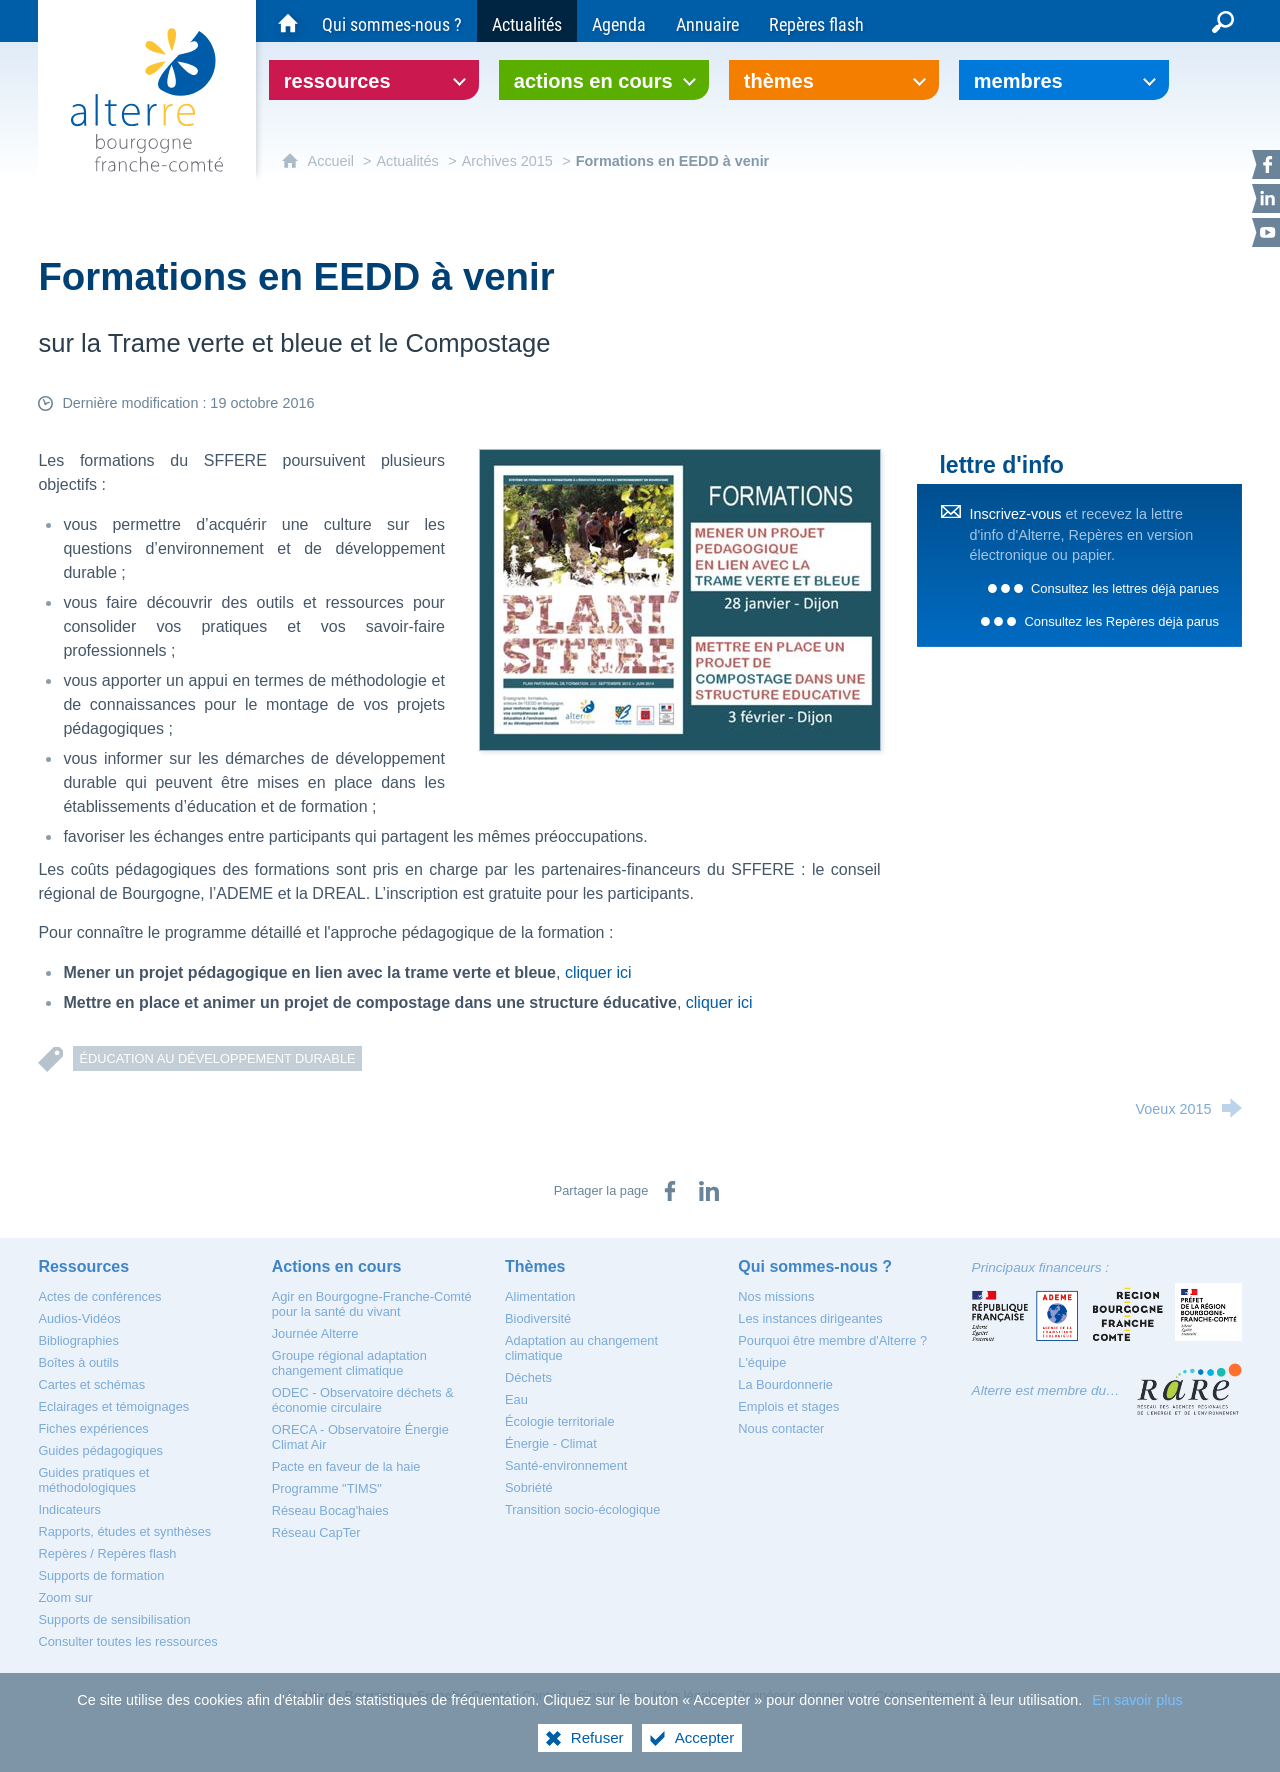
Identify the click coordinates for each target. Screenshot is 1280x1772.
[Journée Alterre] (315, 1333)
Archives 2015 (507, 161)
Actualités (407, 161)
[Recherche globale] (1223, 21)
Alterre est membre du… (1046, 1390)
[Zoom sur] (65, 1597)
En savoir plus (1137, 1714)
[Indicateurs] (69, 1509)
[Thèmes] (535, 1266)
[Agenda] (619, 21)
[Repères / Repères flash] (107, 1553)
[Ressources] (83, 1266)
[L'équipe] (762, 1362)
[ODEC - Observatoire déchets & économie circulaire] (363, 1400)
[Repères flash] (816, 21)
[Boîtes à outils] (78, 1362)
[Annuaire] (707, 21)
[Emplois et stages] (788, 1406)
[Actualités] (527, 21)
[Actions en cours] (337, 1266)
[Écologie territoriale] (560, 1421)
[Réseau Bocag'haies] (330, 1510)
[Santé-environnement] (566, 1465)
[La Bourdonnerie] (785, 1384)
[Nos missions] (776, 1296)
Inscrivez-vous (1015, 514)
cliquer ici (598, 972)
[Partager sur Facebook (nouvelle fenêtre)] (670, 1191)
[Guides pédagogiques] (100, 1450)
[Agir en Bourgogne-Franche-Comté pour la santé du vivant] (372, 1304)
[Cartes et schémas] (91, 1384)
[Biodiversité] (538, 1318)
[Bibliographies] (78, 1340)
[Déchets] (528, 1377)
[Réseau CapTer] (316, 1532)
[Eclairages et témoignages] (113, 1406)
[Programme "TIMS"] (327, 1488)
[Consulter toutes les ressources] (127, 1641)
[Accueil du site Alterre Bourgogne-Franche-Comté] (288, 21)
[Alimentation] (540, 1296)
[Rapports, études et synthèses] (124, 1531)
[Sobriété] (529, 1487)
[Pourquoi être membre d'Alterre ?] (832, 1340)
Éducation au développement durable (217, 1058)
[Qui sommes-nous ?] (392, 21)
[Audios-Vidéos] (79, 1318)
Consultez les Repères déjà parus (1121, 621)
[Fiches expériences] (93, 1428)
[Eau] (516, 1399)
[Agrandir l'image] (680, 598)
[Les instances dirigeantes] (810, 1318)
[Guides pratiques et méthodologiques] (93, 1480)
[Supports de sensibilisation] (114, 1619)
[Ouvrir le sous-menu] (374, 80)
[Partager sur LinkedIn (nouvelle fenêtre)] (709, 1191)
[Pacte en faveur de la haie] (346, 1466)
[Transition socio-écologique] (582, 1509)
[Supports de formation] (101, 1575)
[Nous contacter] (781, 1428)
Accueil (333, 161)
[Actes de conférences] (99, 1296)
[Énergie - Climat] (551, 1443)
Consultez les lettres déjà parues (1125, 588)
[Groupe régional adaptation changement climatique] (349, 1363)
